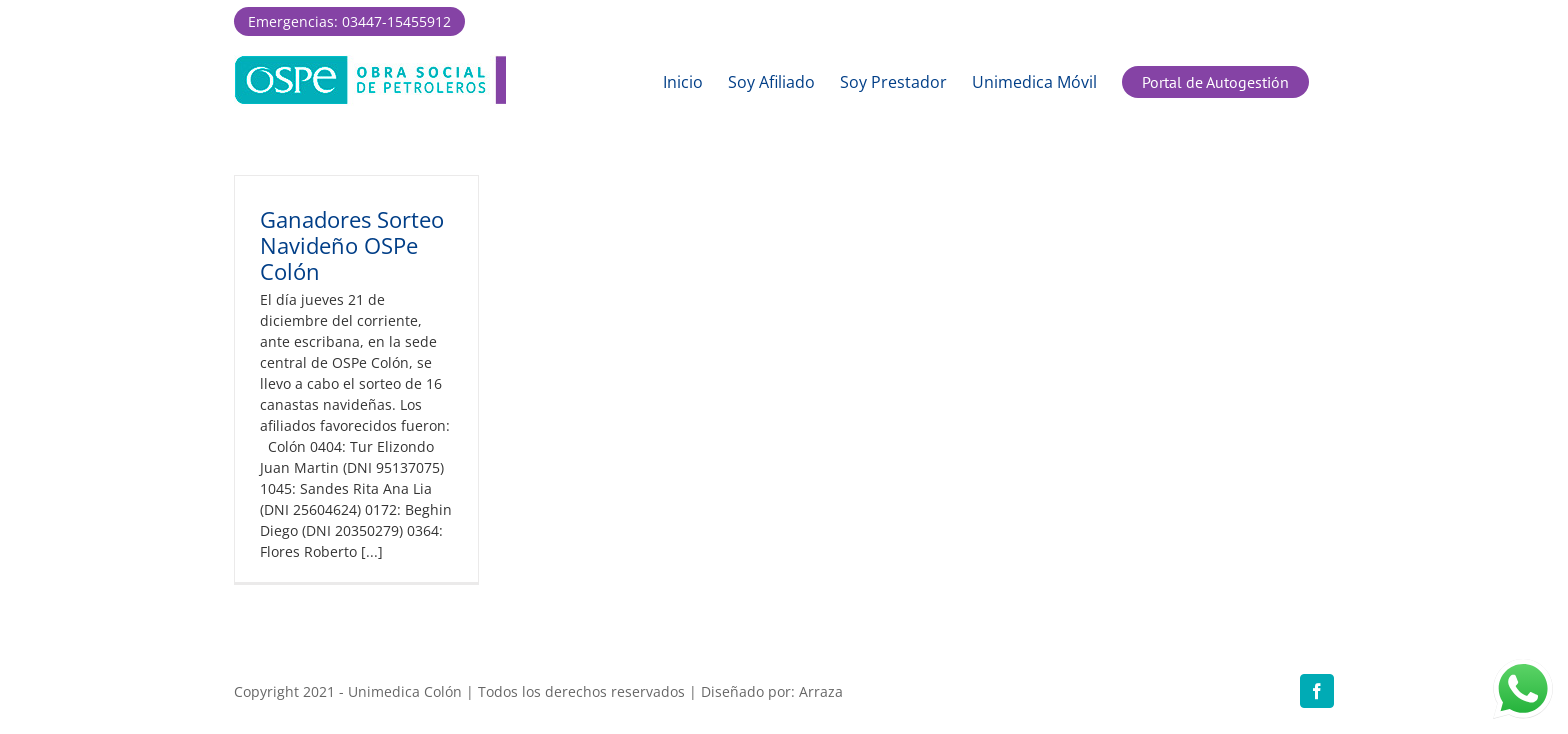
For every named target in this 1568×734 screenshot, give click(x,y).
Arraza (821, 691)
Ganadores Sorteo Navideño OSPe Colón (352, 245)
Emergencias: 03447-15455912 (349, 21)
